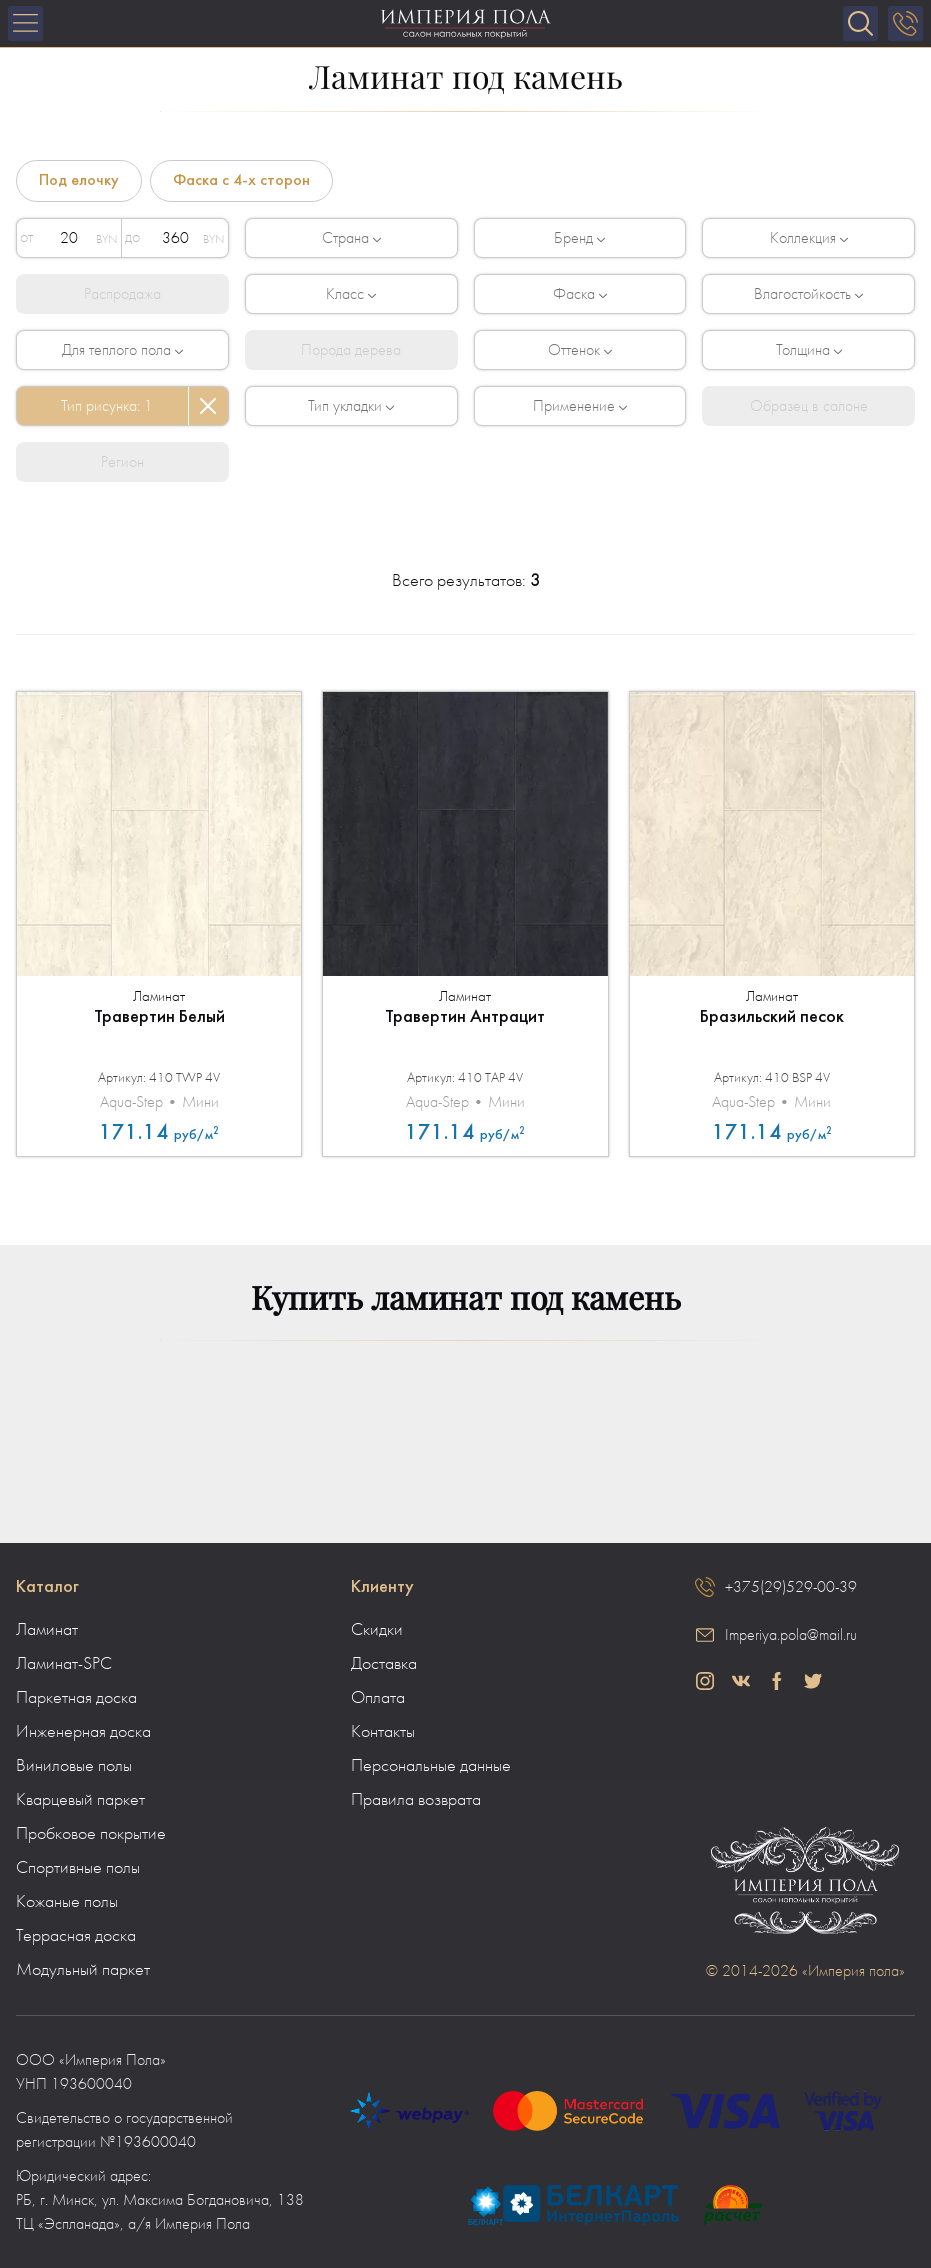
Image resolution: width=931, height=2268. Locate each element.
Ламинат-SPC (64, 1664)
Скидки (377, 1630)
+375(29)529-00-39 (791, 1587)
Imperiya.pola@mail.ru (791, 1635)
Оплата (378, 1698)
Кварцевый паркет (80, 1800)
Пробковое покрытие (91, 1834)
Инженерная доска (83, 1732)
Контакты (383, 1732)
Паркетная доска (76, 1698)
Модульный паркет (83, 1970)
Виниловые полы (74, 1766)
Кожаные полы (67, 1902)
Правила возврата (416, 1800)
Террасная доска (76, 1936)
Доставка (384, 1664)
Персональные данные (431, 1766)
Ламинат (47, 1630)
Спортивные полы (78, 1868)
